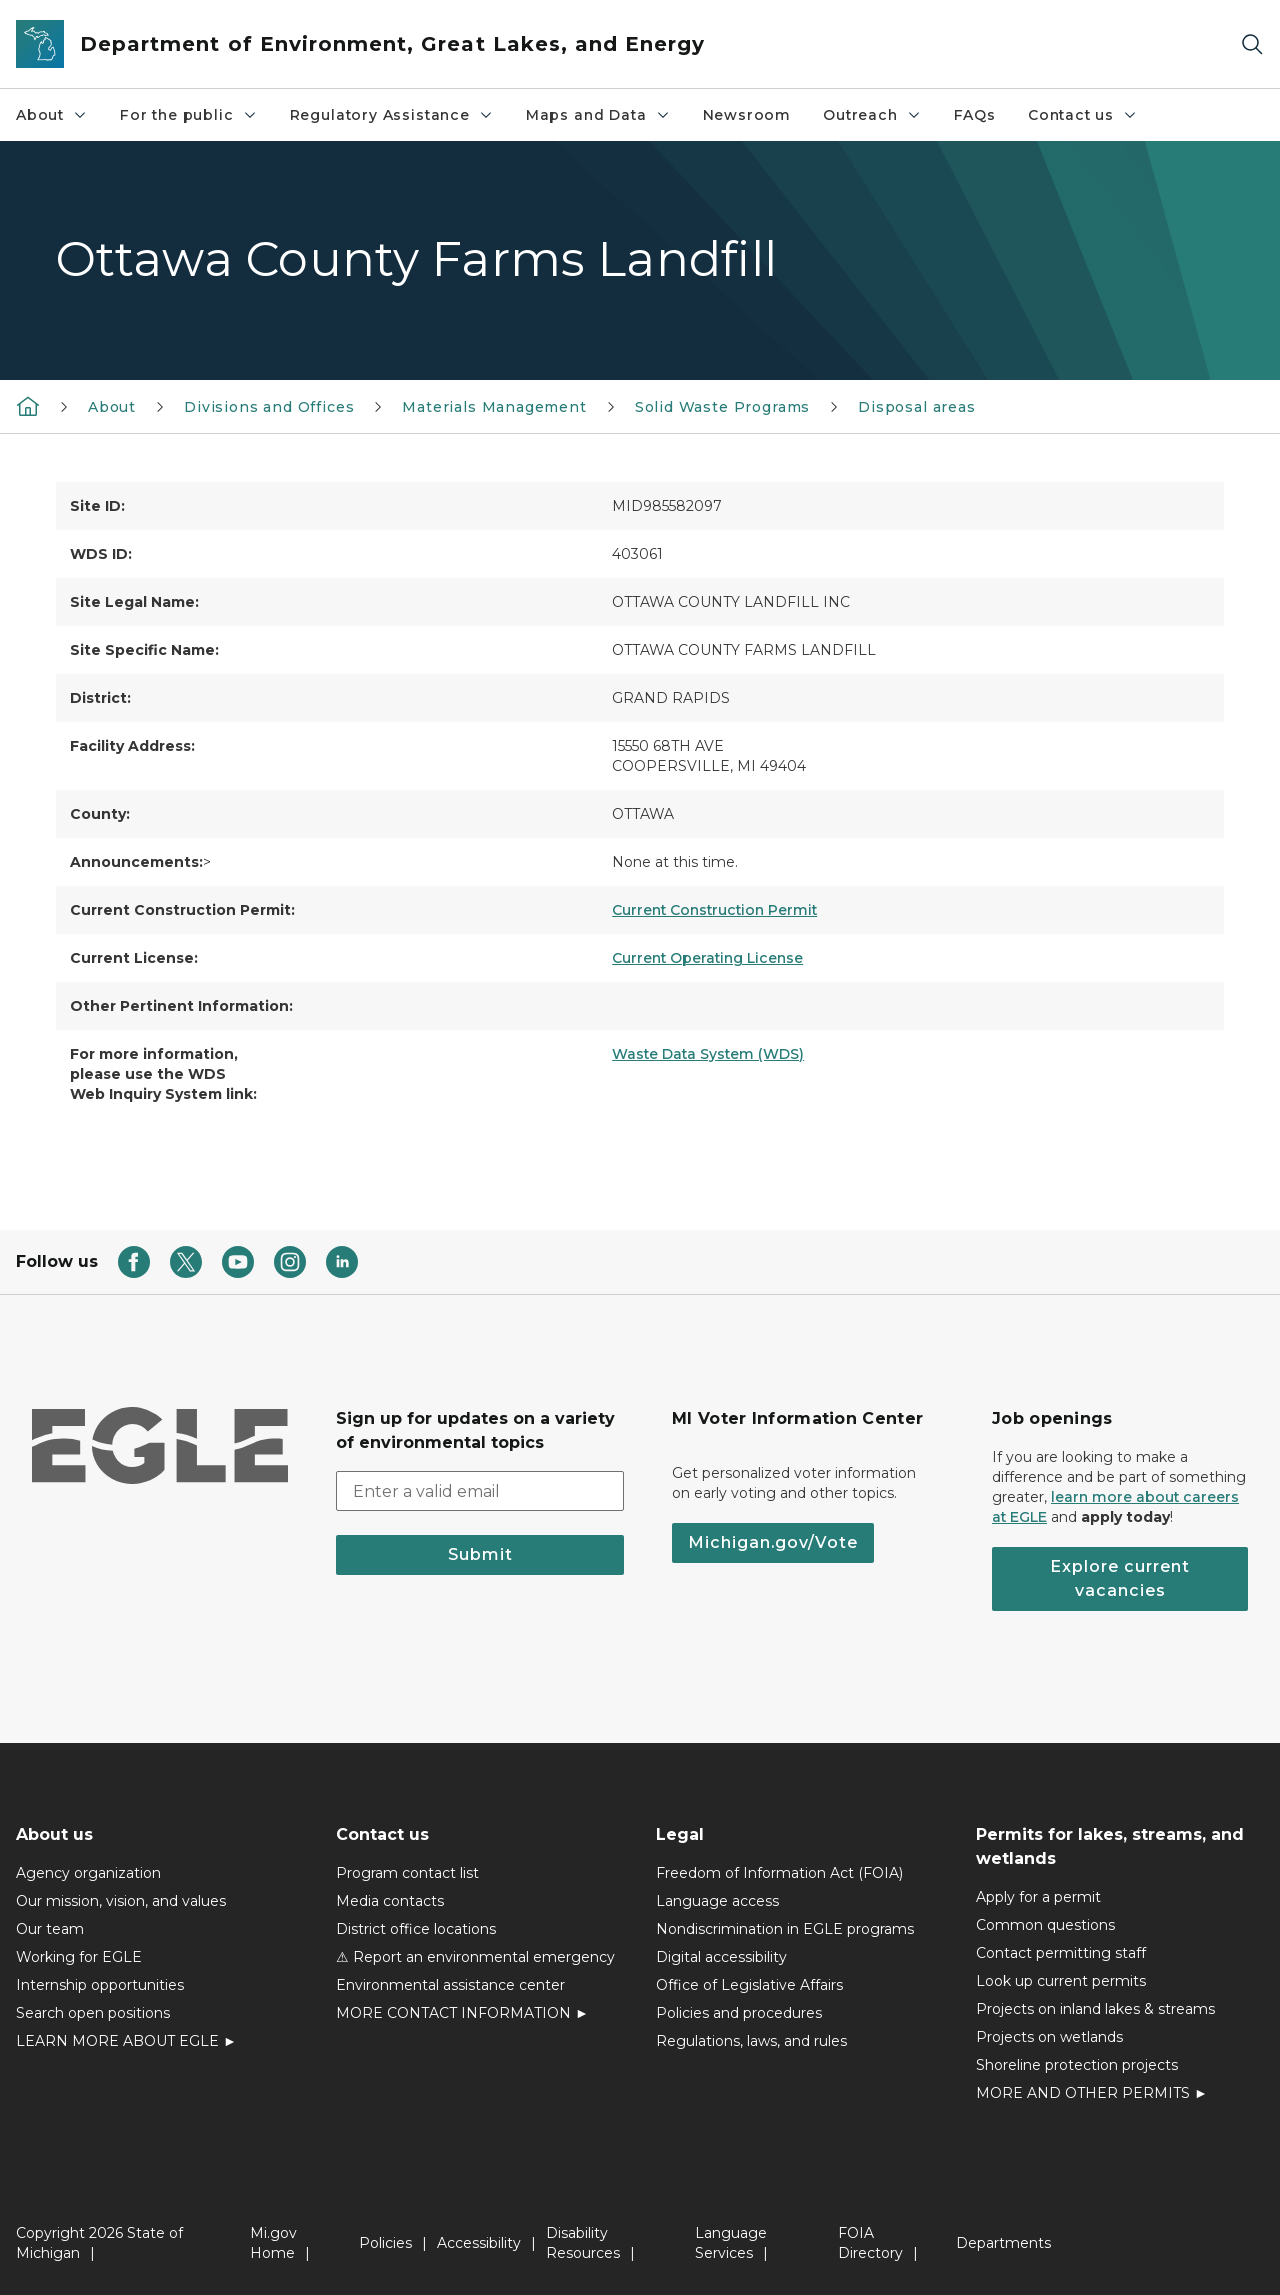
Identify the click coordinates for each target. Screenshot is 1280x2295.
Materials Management (494, 407)
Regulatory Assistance (392, 115)
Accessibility (479, 2243)
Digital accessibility (721, 1957)
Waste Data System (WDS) (708, 1054)
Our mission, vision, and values (121, 1901)
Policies (385, 2243)
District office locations (416, 1929)
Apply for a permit (1038, 1897)
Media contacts (390, 1901)
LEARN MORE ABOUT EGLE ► (126, 2041)
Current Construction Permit (714, 910)
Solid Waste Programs (722, 407)
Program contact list (407, 1873)
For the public (188, 115)
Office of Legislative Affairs (749, 1985)
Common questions (1045, 1925)
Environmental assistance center (450, 1985)
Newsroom (747, 115)
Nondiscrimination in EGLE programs (785, 1929)
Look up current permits (1061, 1981)
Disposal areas (916, 407)
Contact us (1083, 115)
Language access (717, 1901)
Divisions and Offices (269, 407)
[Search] (1252, 44)
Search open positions (93, 2013)
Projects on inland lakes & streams (1095, 2009)
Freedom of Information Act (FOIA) (779, 1873)
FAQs (975, 115)
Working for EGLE (79, 1957)
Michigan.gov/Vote (773, 1542)
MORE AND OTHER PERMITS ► (1092, 2093)
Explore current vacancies (1120, 1578)
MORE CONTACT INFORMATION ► (462, 2013)
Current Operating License (707, 958)
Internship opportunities (100, 1985)
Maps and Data (598, 115)
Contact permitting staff (1061, 1953)
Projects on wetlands (1049, 2037)
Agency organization (88, 1873)
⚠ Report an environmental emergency (475, 1957)
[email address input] (480, 1491)
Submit (480, 1554)
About (52, 115)
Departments (1003, 2243)
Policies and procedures (739, 2013)
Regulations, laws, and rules (751, 2041)
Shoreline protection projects (1077, 2065)
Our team (50, 1929)
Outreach (872, 115)
